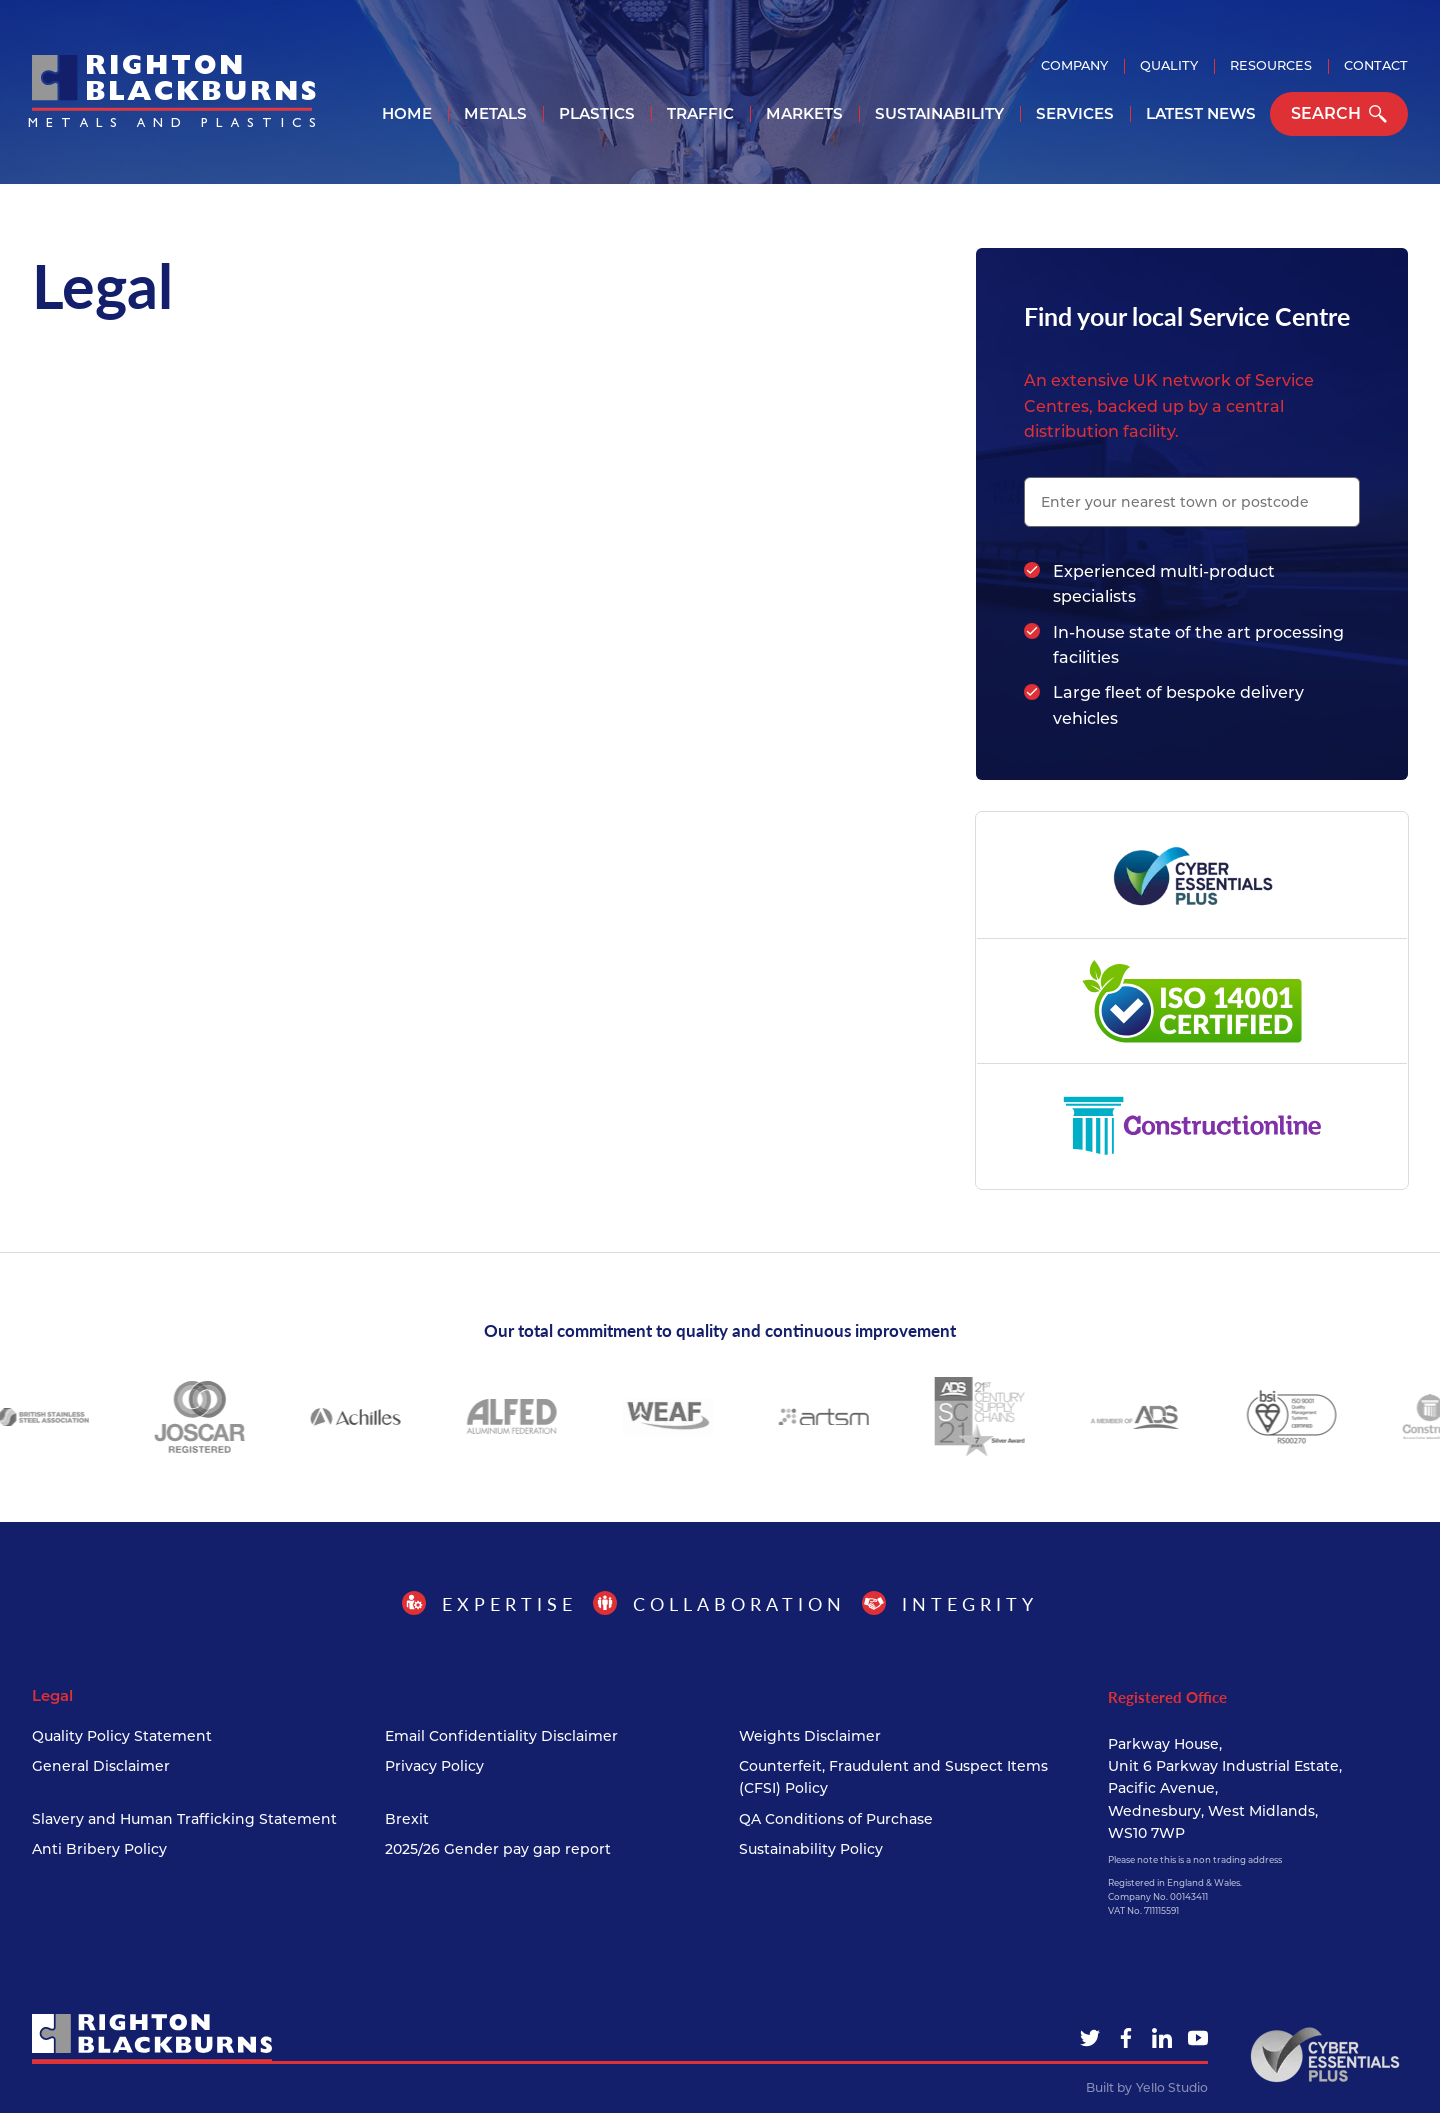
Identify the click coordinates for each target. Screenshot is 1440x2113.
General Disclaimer (101, 1766)
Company (1074, 65)
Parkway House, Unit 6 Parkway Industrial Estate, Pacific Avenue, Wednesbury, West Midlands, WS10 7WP (1225, 1789)
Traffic (700, 113)
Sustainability (939, 113)
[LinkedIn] (1162, 2038)
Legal (52, 1696)
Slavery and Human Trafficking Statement (184, 1819)
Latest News (1201, 113)
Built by (1147, 2088)
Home (407, 113)
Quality (1169, 65)
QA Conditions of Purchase (836, 1819)
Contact (1376, 65)
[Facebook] (1126, 2038)
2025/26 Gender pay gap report (498, 1849)
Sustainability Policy (811, 1849)
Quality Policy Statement (122, 1736)
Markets (804, 113)
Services (1075, 113)
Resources (1271, 65)
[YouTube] (1198, 2038)
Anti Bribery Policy (99, 1849)
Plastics (597, 113)
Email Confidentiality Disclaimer (501, 1736)
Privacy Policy (434, 1766)
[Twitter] (1090, 2038)
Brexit (407, 1819)
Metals (495, 113)
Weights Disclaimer (810, 1736)
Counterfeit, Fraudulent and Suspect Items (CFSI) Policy (893, 1777)
